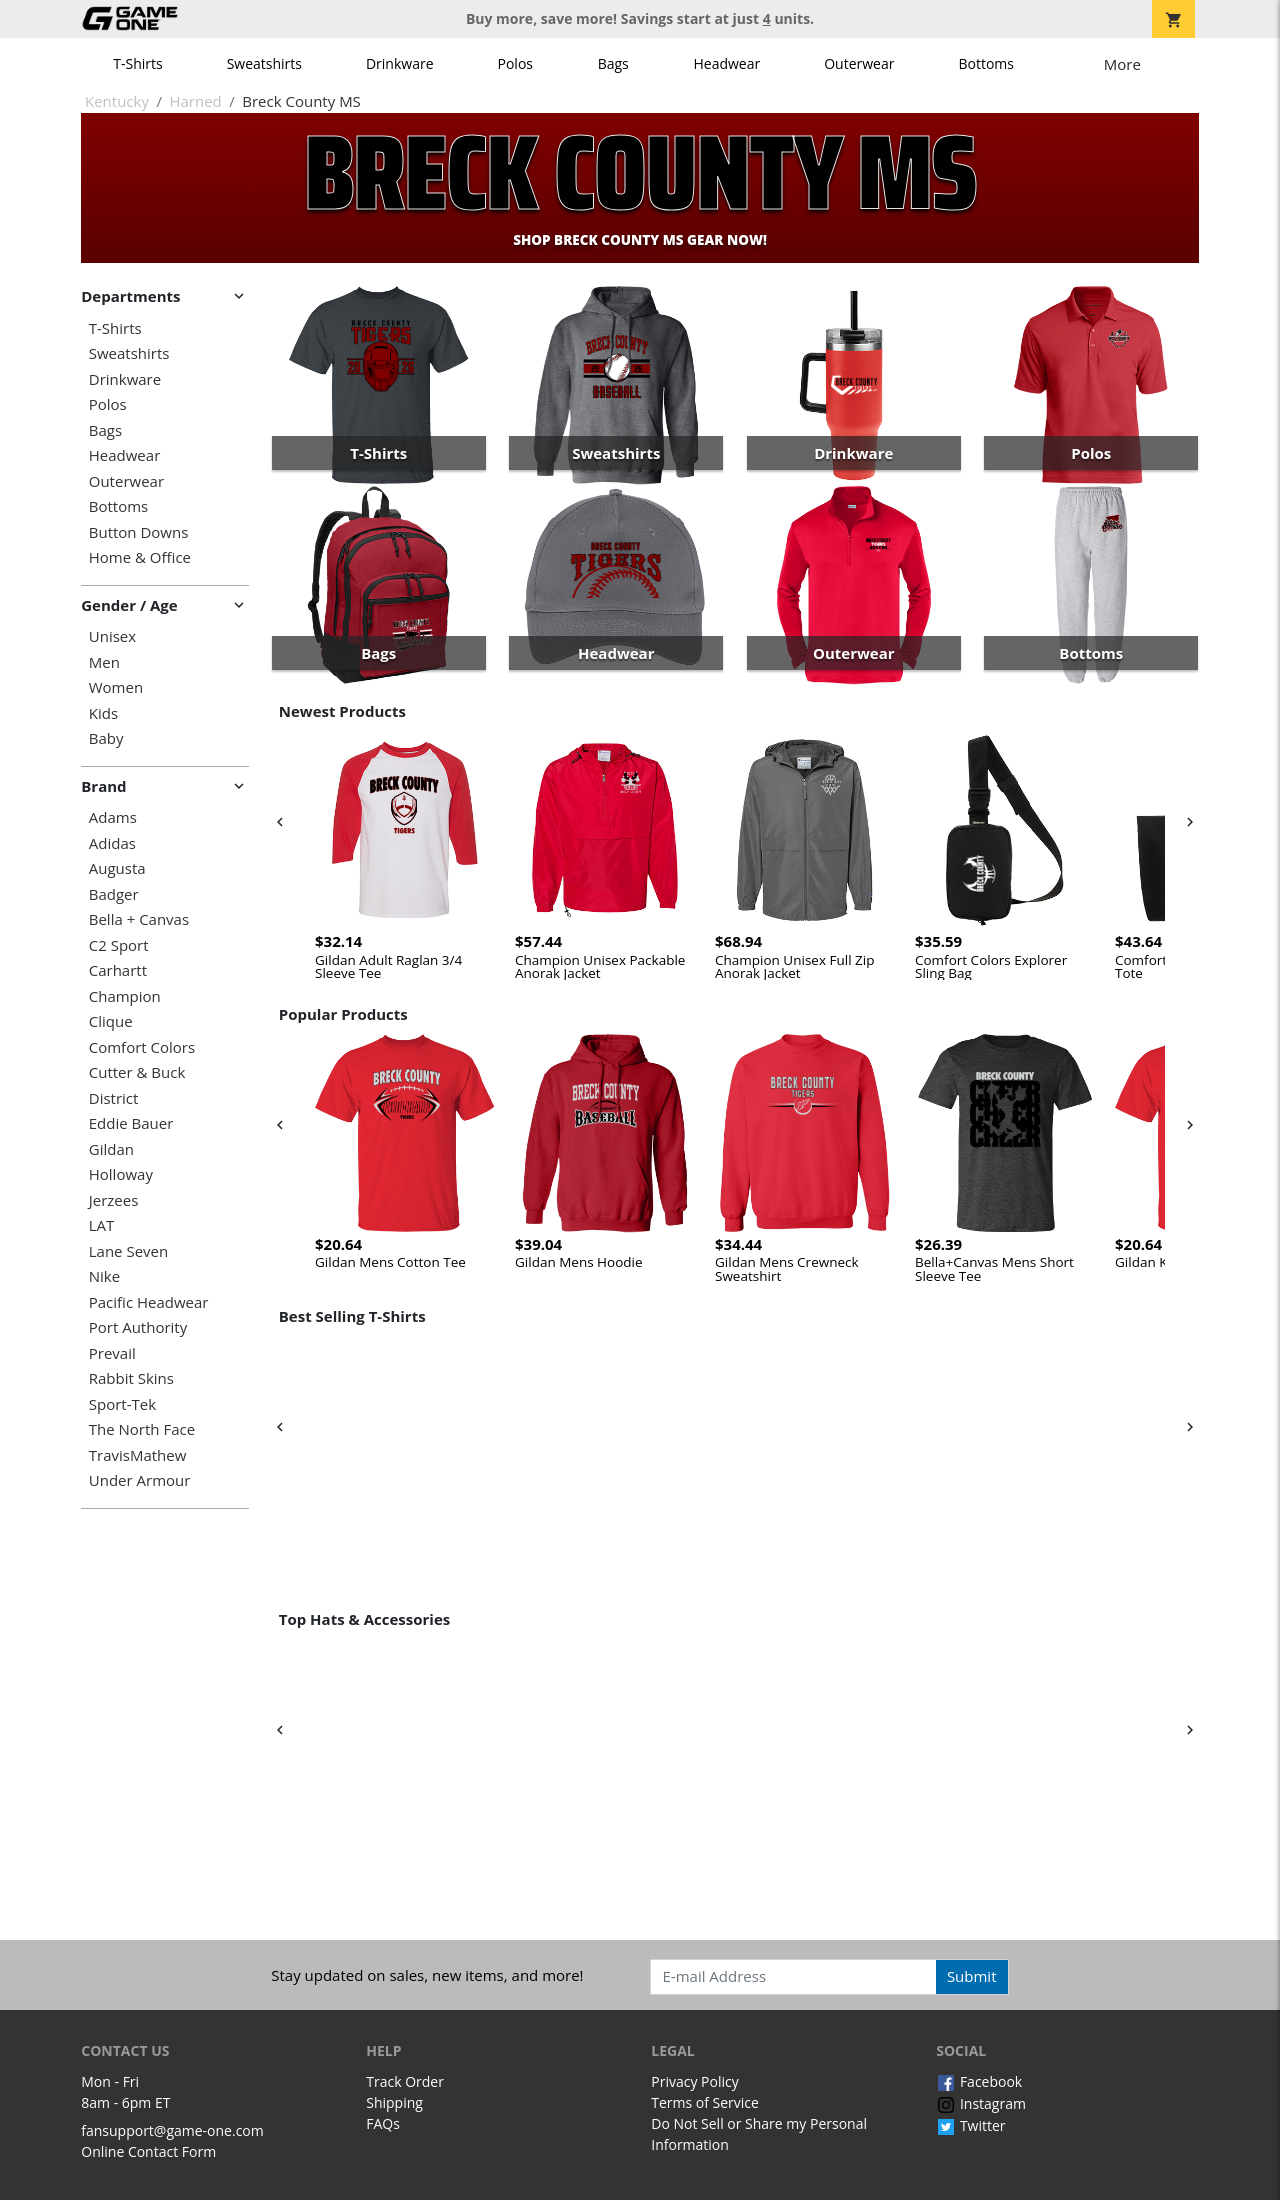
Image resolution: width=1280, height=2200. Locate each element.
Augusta (117, 868)
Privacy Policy (694, 2081)
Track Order (405, 2081)
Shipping (394, 2102)
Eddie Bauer (131, 1123)
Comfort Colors (142, 1047)
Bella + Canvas (139, 919)
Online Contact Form (148, 2151)
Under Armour (140, 1480)
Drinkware (400, 63)
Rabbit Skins (131, 1378)
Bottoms (986, 63)
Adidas (112, 843)
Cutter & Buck (137, 1072)
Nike (104, 1276)
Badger (114, 894)
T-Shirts (137, 63)
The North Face (142, 1429)
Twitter (970, 2125)
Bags (613, 63)
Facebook (979, 2081)
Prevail (112, 1353)
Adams (113, 817)
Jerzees (114, 1200)
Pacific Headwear (149, 1302)
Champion (125, 996)
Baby (106, 738)
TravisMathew (138, 1455)
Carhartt (118, 970)
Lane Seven (128, 1251)
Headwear (726, 63)
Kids (103, 713)
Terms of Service (705, 2102)
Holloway (121, 1174)
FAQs (383, 2123)
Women (116, 687)
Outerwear (859, 63)
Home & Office (140, 557)
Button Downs (139, 532)
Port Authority (138, 1327)
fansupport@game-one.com (172, 2130)
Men (104, 662)
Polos (515, 63)
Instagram (981, 2103)
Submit (972, 1976)
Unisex (112, 636)
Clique (111, 1021)
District (114, 1098)
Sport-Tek (122, 1404)
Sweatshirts (264, 63)
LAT (102, 1225)
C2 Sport (119, 945)
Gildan (111, 1149)
